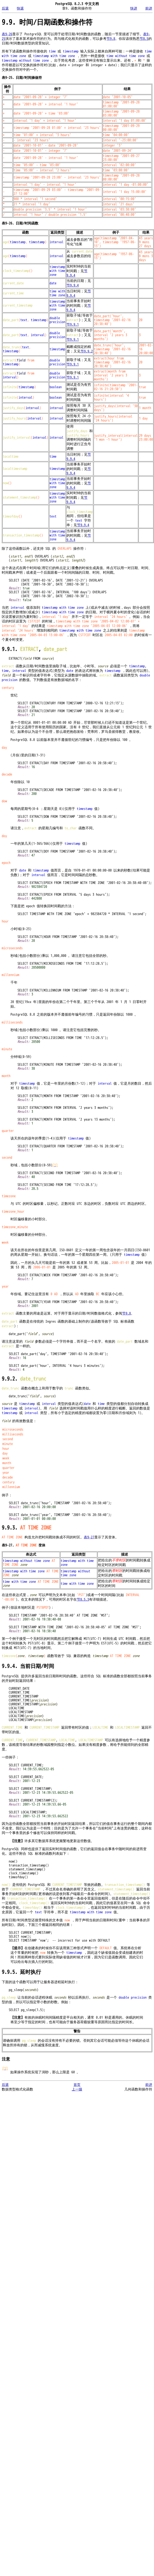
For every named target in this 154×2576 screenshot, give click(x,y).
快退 (20, 8)
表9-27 (89, 1537)
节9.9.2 (86, 351)
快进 (133, 8)
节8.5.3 (83, 1600)
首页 (77, 2085)
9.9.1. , (34, 649)
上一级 (77, 2089)
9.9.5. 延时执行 (21, 1972)
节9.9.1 (73, 325)
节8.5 (144, 39)
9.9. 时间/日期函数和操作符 (47, 22)
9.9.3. (26, 1528)
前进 (148, 8)
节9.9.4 (73, 285)
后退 (5, 8)
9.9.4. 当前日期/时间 (28, 1666)
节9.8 (110, 39)
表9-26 (7, 34)
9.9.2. (24, 1379)
